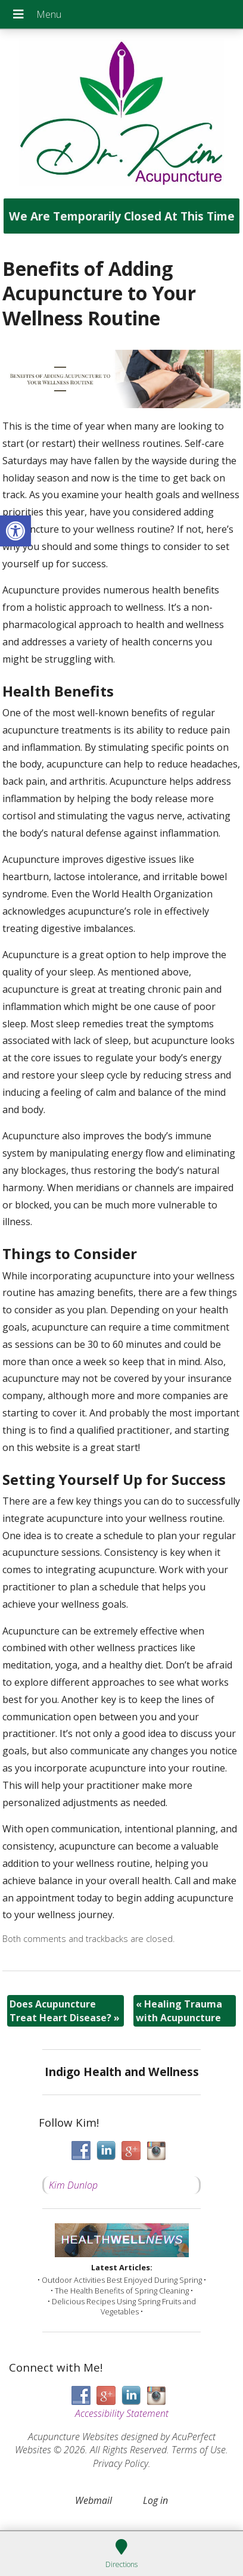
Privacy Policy (120, 2463)
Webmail (93, 2500)
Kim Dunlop (73, 2185)
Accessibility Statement (122, 2413)
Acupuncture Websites (73, 2436)
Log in (155, 2500)
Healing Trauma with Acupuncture (179, 2010)
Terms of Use (199, 2449)
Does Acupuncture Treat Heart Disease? (65, 2010)
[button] (15, 530)
